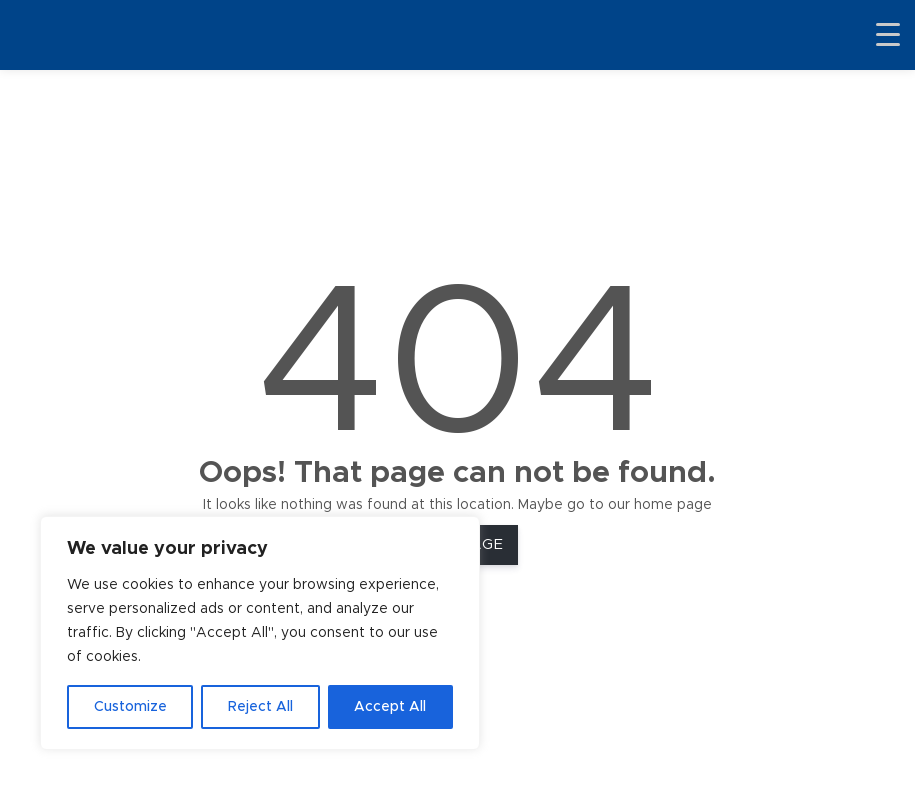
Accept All (390, 707)
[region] (260, 633)
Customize (130, 707)
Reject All (260, 707)
